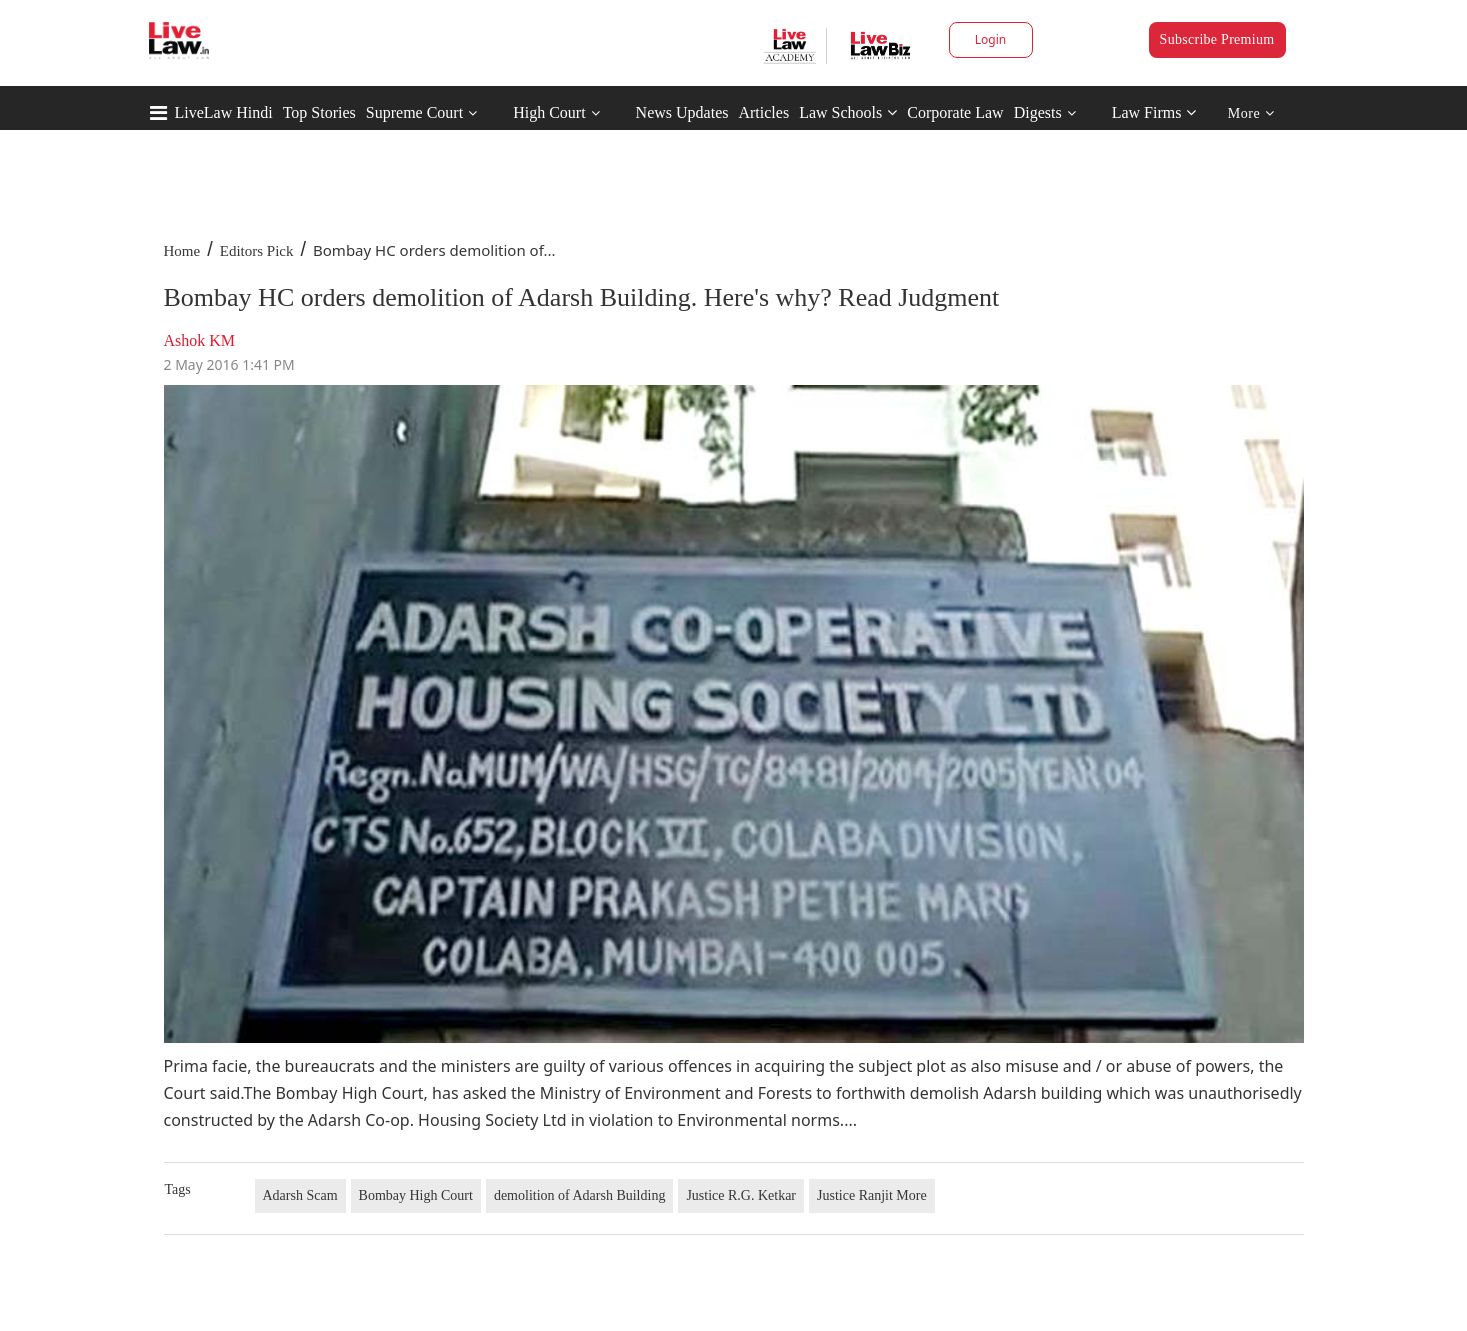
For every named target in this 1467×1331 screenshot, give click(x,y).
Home (182, 251)
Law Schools (848, 112)
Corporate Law (955, 112)
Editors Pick (257, 251)
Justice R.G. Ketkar (741, 1195)
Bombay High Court (416, 1195)
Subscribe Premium (1217, 39)
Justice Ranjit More (872, 1195)
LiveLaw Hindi (224, 112)
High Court (549, 112)
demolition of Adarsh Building (580, 1195)
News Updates (682, 112)
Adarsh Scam (300, 1195)
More (1251, 113)
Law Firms (1154, 112)
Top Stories (319, 112)
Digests (1038, 112)
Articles (763, 112)
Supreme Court (414, 112)
